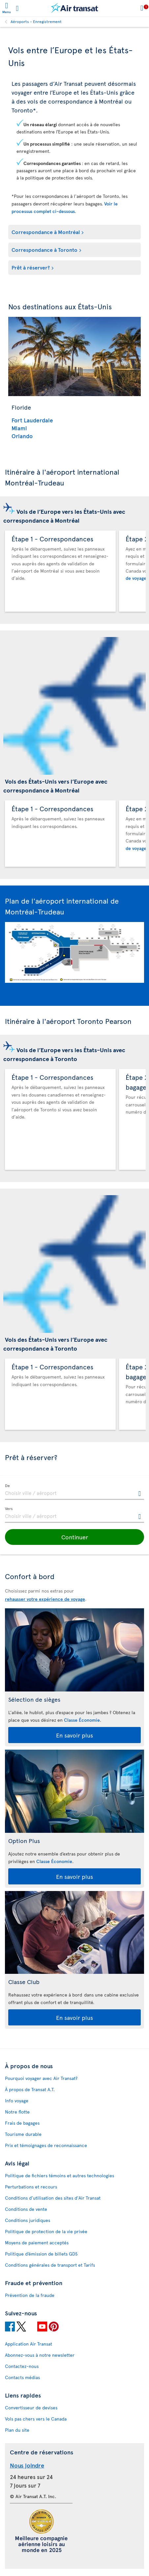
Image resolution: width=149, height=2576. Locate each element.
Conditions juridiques (27, 2220)
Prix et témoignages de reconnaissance (46, 2145)
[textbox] (74, 1492)
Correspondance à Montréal (46, 231)
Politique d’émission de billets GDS (41, 2254)
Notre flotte (17, 2112)
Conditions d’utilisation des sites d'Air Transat (53, 2198)
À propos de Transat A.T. (30, 2089)
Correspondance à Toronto (44, 249)
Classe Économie (82, 1720)
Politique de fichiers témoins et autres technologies (59, 2175)
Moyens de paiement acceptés (37, 2242)
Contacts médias (22, 2377)
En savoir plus (74, 1735)
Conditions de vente (26, 2209)
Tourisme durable (23, 2134)
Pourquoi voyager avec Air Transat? (41, 2078)
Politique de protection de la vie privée (46, 2231)
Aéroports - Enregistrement (36, 21)
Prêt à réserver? (31, 267)
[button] (74, 1537)
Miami (19, 428)
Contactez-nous (22, 2366)
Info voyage (16, 2100)
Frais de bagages (22, 2123)
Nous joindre (27, 2465)
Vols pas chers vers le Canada (36, 2419)
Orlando (22, 436)
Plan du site (17, 2430)
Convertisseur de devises (31, 2407)
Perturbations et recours (31, 2187)
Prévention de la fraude (29, 2295)
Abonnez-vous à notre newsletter (39, 2355)
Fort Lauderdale (32, 420)
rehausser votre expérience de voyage (45, 1599)
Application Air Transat (28, 2344)
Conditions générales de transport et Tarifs (50, 2265)
